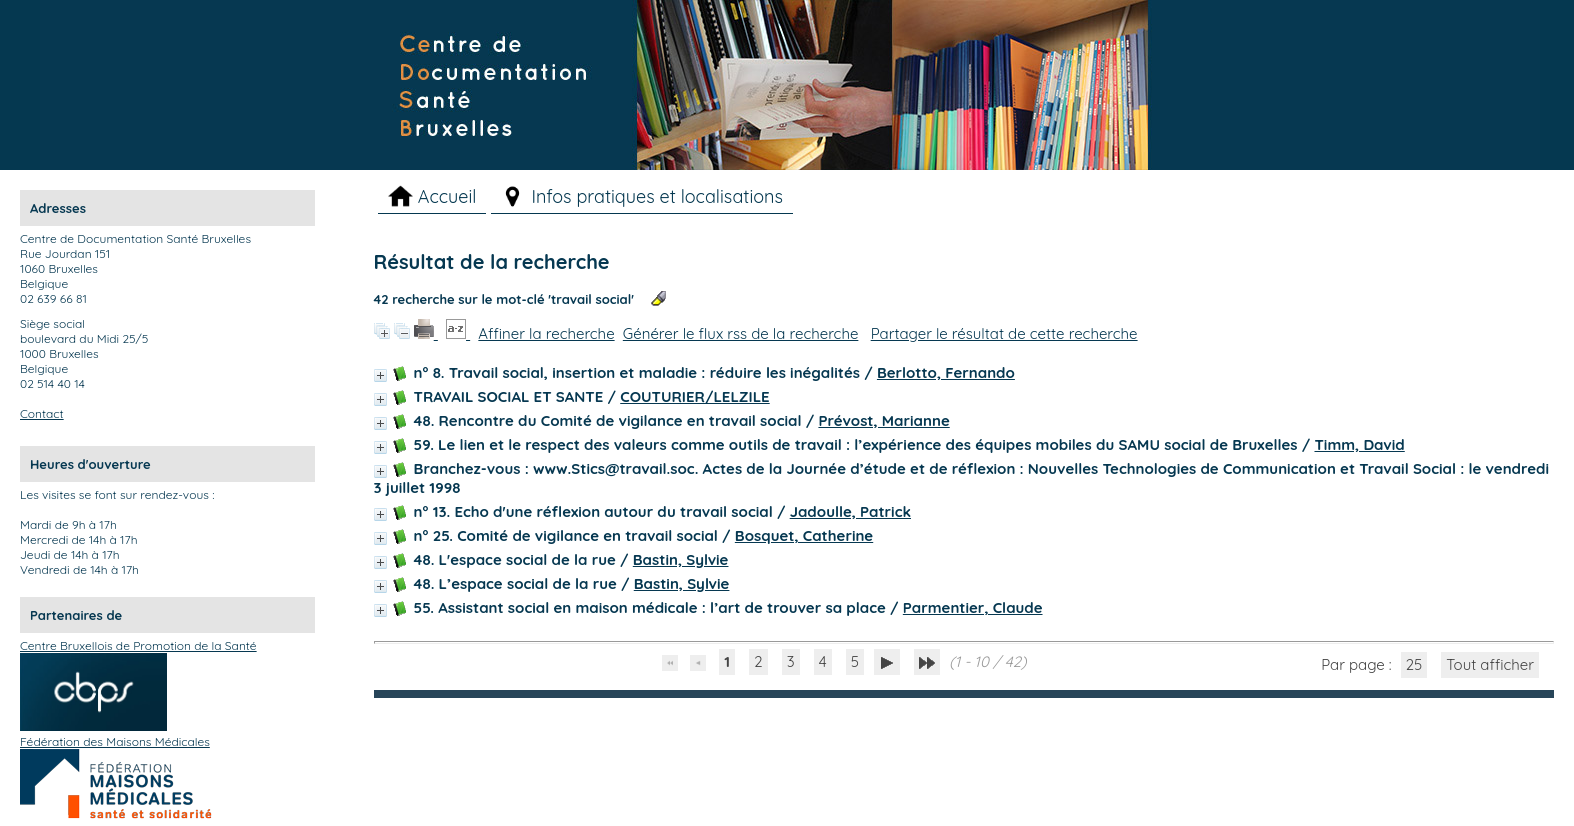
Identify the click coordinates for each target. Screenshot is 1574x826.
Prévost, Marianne (883, 420)
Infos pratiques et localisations (657, 196)
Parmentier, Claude (973, 607)
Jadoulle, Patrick (850, 511)
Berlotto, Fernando (946, 372)
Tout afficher (1490, 664)
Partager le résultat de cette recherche (1004, 333)
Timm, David (1359, 444)
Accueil (447, 196)
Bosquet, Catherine (804, 535)
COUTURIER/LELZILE (694, 396)
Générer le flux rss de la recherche (741, 333)
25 (1414, 664)
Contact (42, 413)
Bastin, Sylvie (681, 559)
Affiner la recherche (546, 333)
